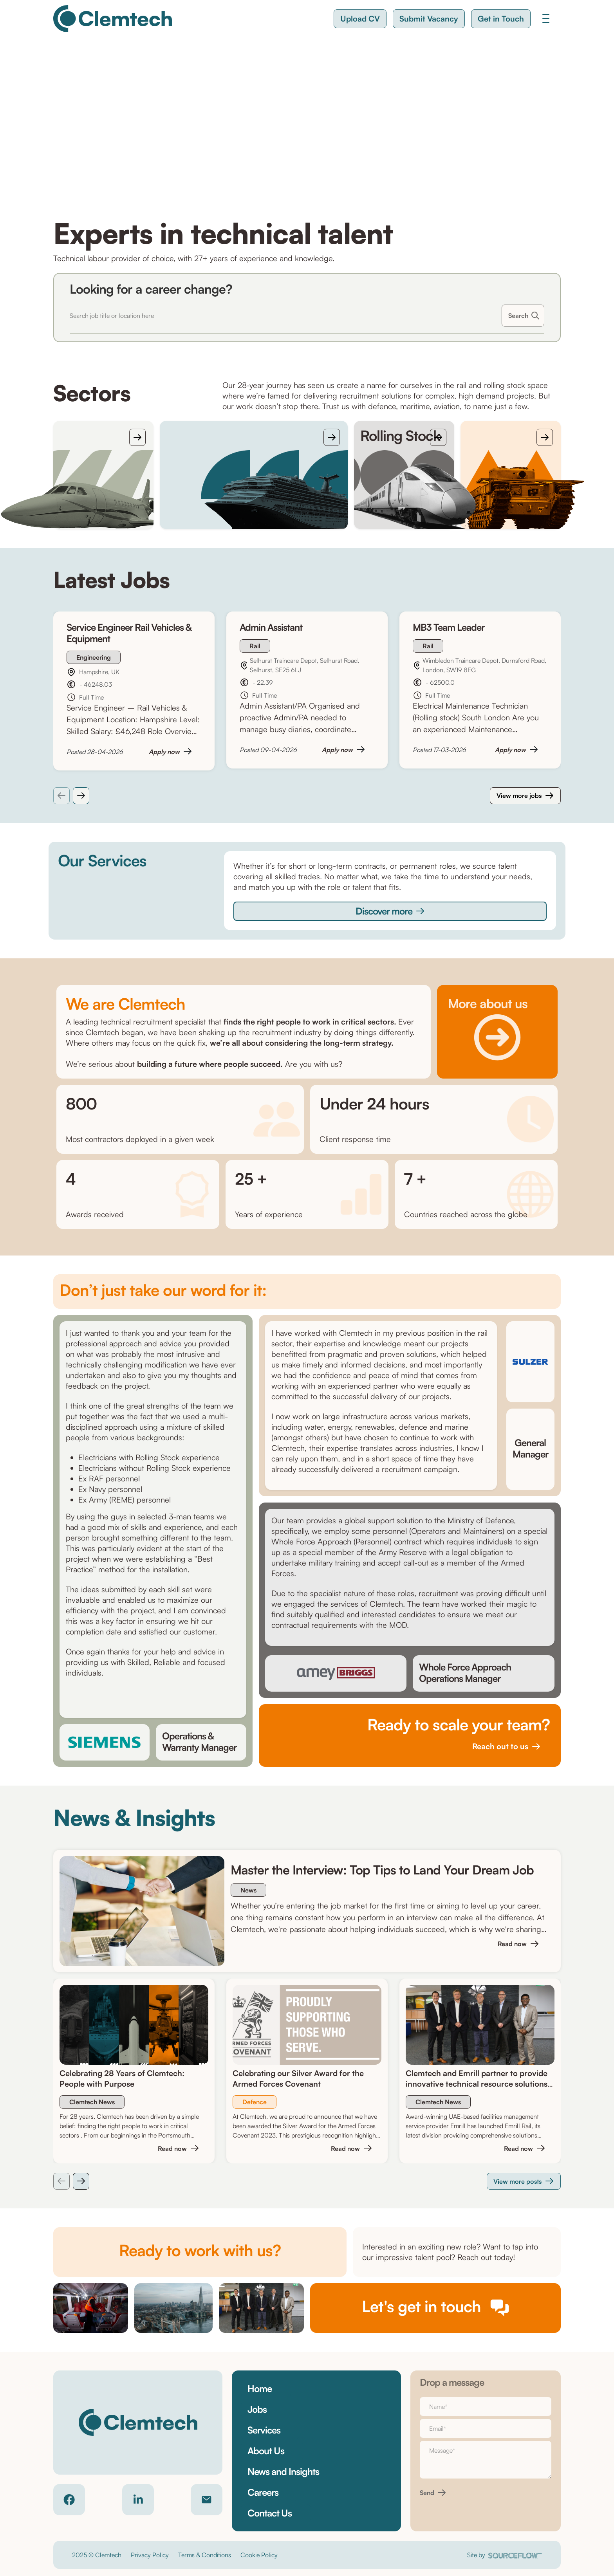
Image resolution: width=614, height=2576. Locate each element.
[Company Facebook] (69, 2499)
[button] (360, 18)
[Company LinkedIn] (138, 2499)
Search (518, 315)
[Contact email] (206, 2499)
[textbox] (485, 2406)
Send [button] (427, 2493)
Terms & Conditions (204, 2555)
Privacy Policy (150, 2555)
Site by (504, 2555)
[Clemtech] (112, 18)
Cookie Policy (259, 2555)
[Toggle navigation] (545, 18)
